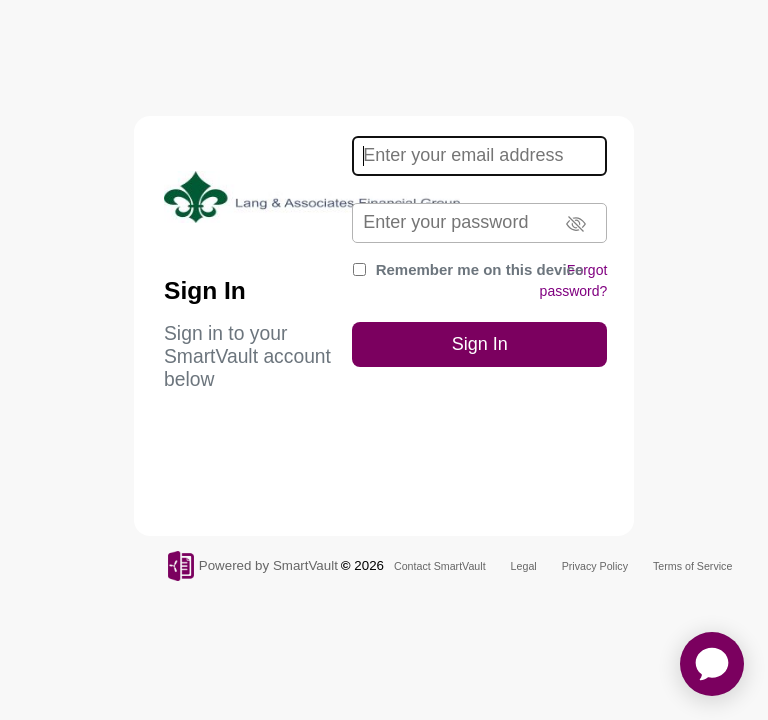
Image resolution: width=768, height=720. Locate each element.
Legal (524, 566)
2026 (369, 565)
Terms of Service (692, 566)
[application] (712, 664)
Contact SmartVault (440, 566)
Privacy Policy (595, 566)
